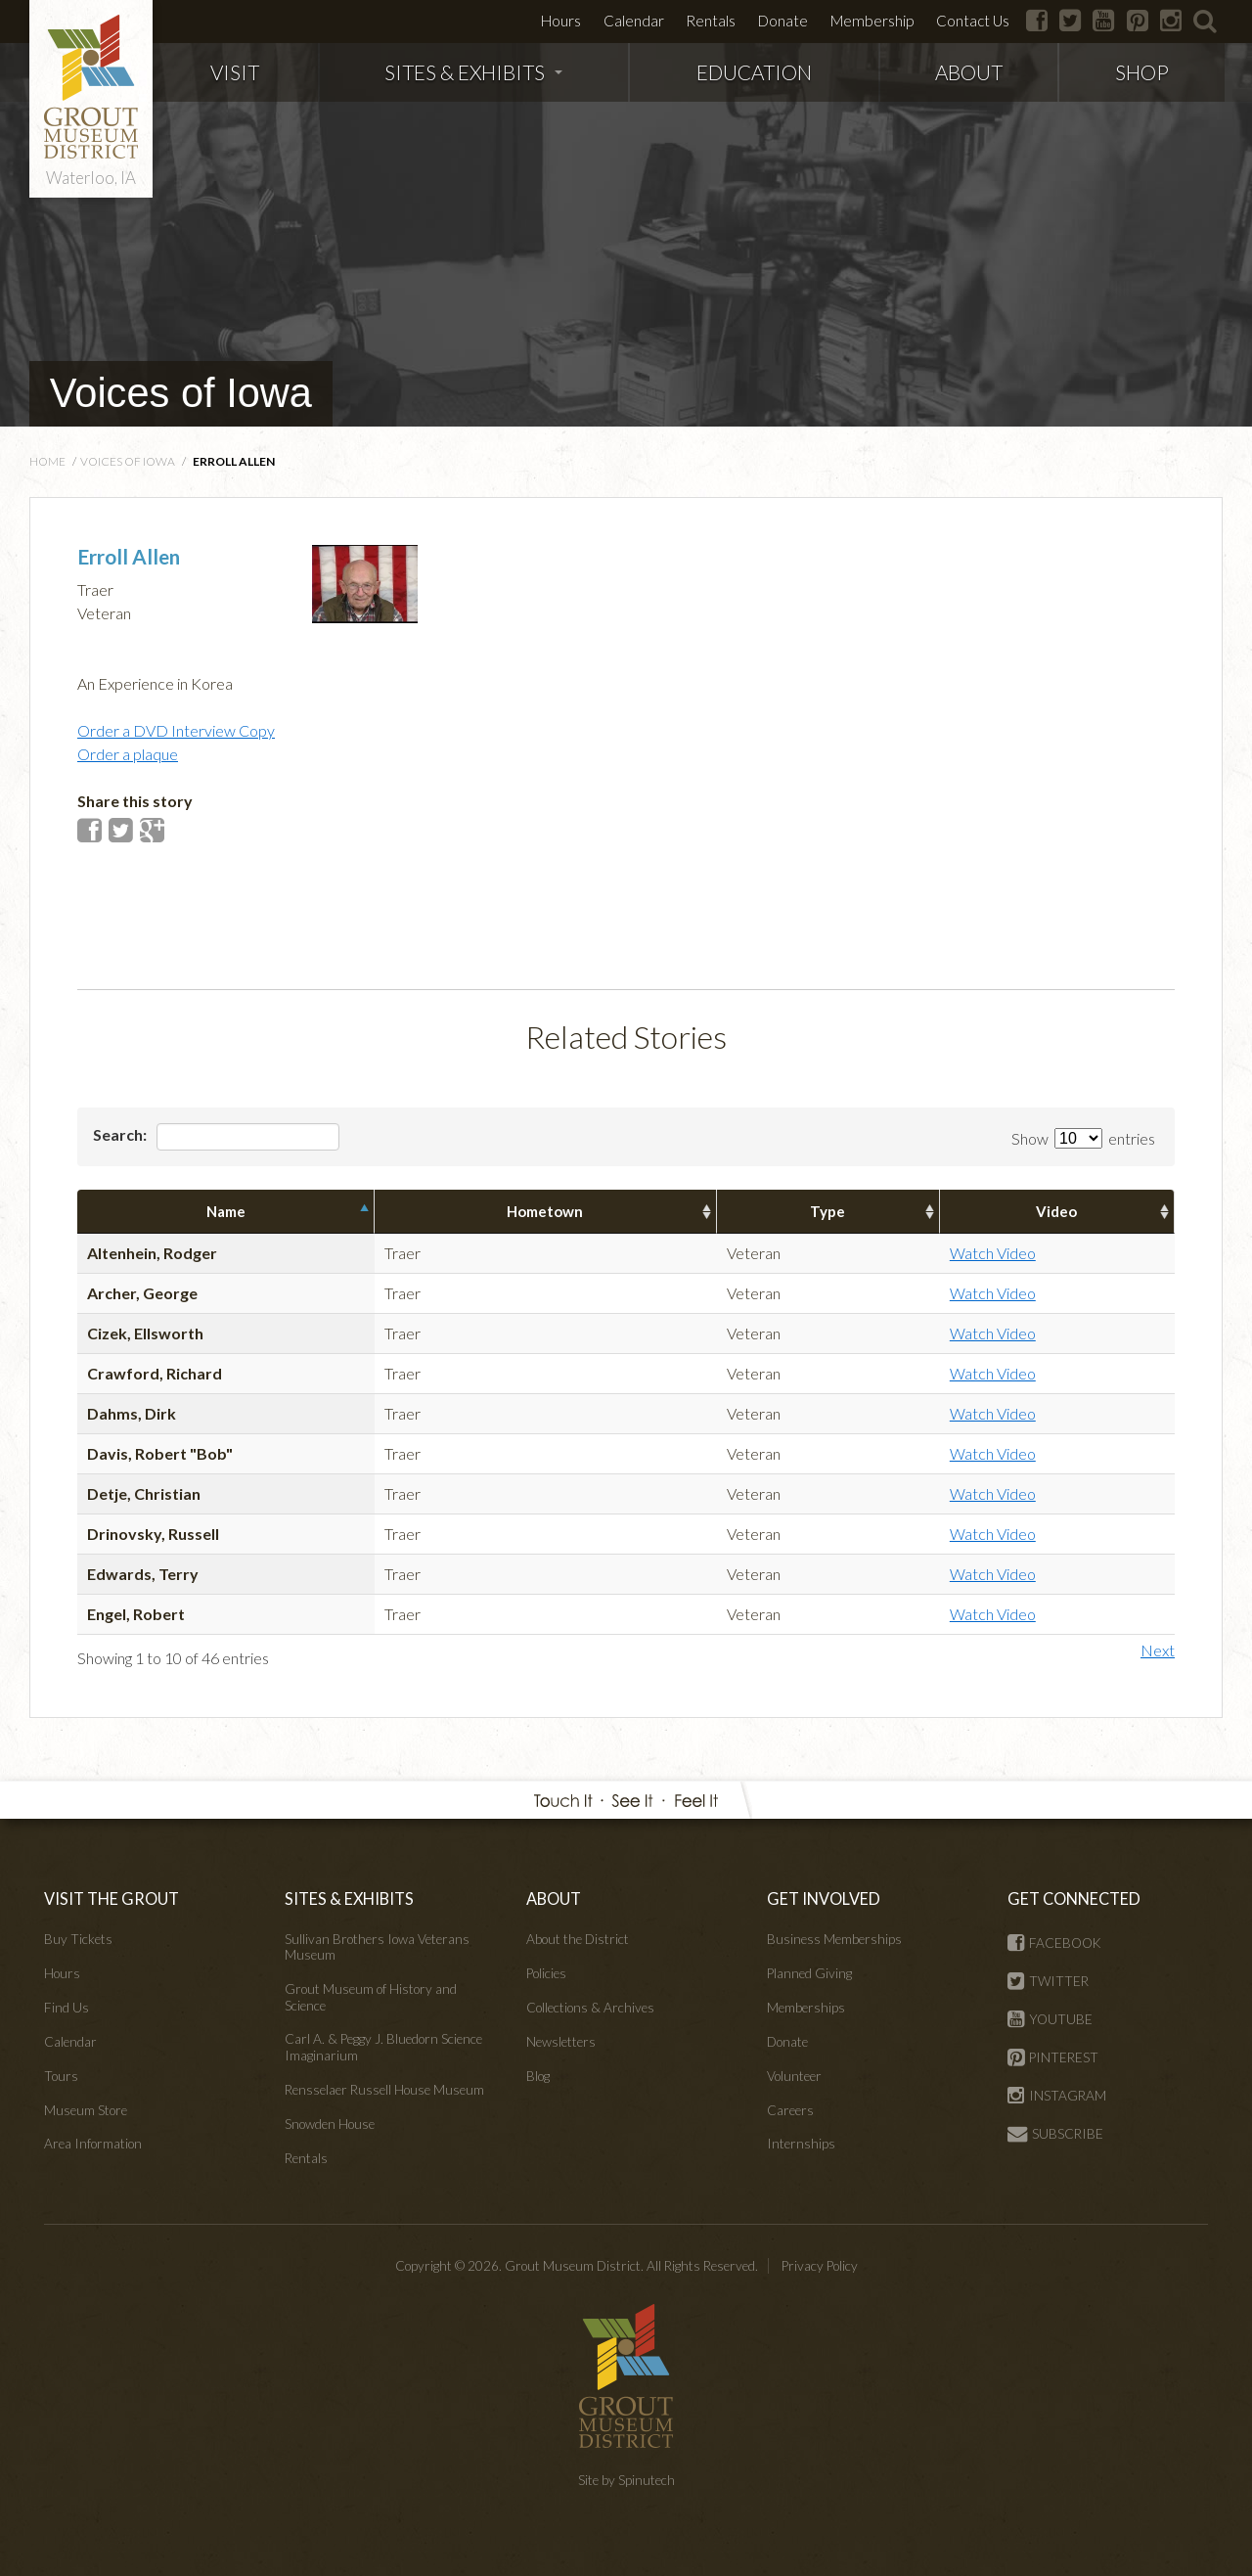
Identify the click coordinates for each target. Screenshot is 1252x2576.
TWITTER (1048, 1981)
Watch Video (993, 1252)
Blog (538, 2076)
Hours (561, 20)
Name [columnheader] (226, 1211)
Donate (783, 20)
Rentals (711, 20)
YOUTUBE (1050, 2019)
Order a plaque (127, 754)
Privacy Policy (820, 2266)
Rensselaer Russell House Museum (384, 2090)
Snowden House (330, 2124)
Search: (216, 1137)
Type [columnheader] (827, 1211)
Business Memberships (834, 1939)
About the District (577, 1939)
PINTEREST (1052, 2057)
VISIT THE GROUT (111, 1898)
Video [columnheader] (1056, 1211)
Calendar (634, 20)
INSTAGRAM (1056, 2095)
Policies (546, 1973)
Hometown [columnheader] (545, 1211)
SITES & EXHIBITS (473, 72)
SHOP (1142, 72)
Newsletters (561, 2042)
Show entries (1083, 1138)
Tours (61, 2076)
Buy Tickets (78, 1939)
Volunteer (794, 2076)
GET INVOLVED (823, 1898)
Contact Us (972, 20)
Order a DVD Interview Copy (176, 730)
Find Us (66, 2007)
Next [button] (1157, 1650)
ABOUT (969, 72)
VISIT (234, 72)
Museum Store (85, 2110)
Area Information (93, 2143)
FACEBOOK (1054, 1943)
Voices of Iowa (181, 393)
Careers (790, 2110)
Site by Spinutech (626, 2480)
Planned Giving (809, 1973)
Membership (872, 20)
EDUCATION (754, 72)
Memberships (806, 2007)
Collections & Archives (590, 2007)
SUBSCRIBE (1055, 2134)
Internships (801, 2143)
